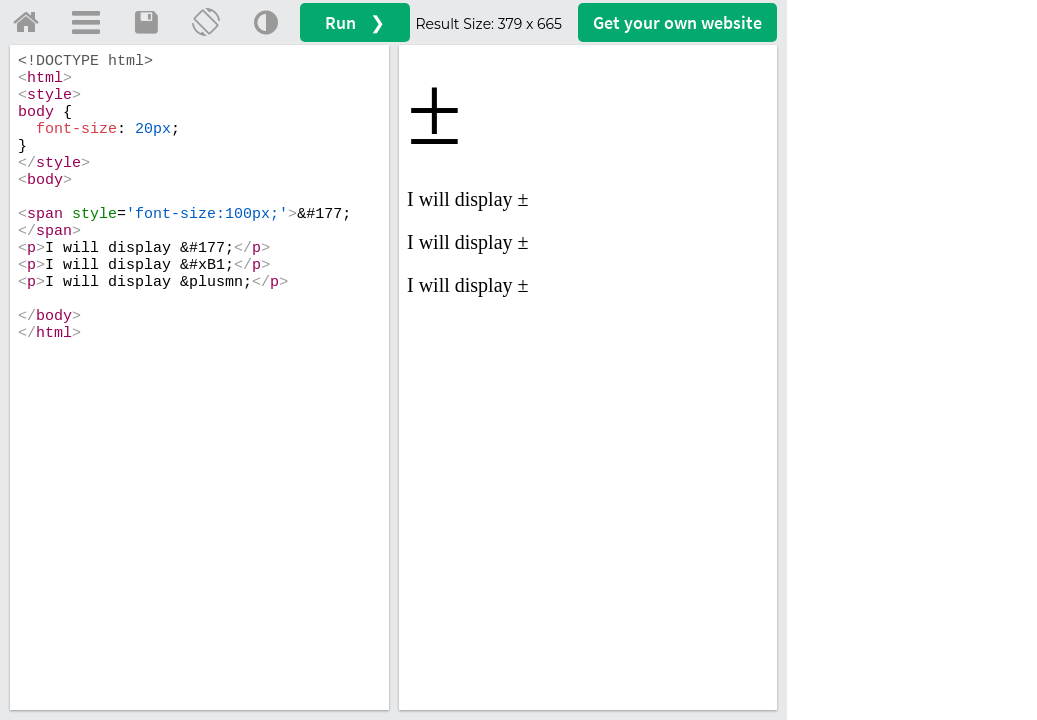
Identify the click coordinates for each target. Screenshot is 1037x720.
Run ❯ (355, 22)
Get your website (677, 22)
